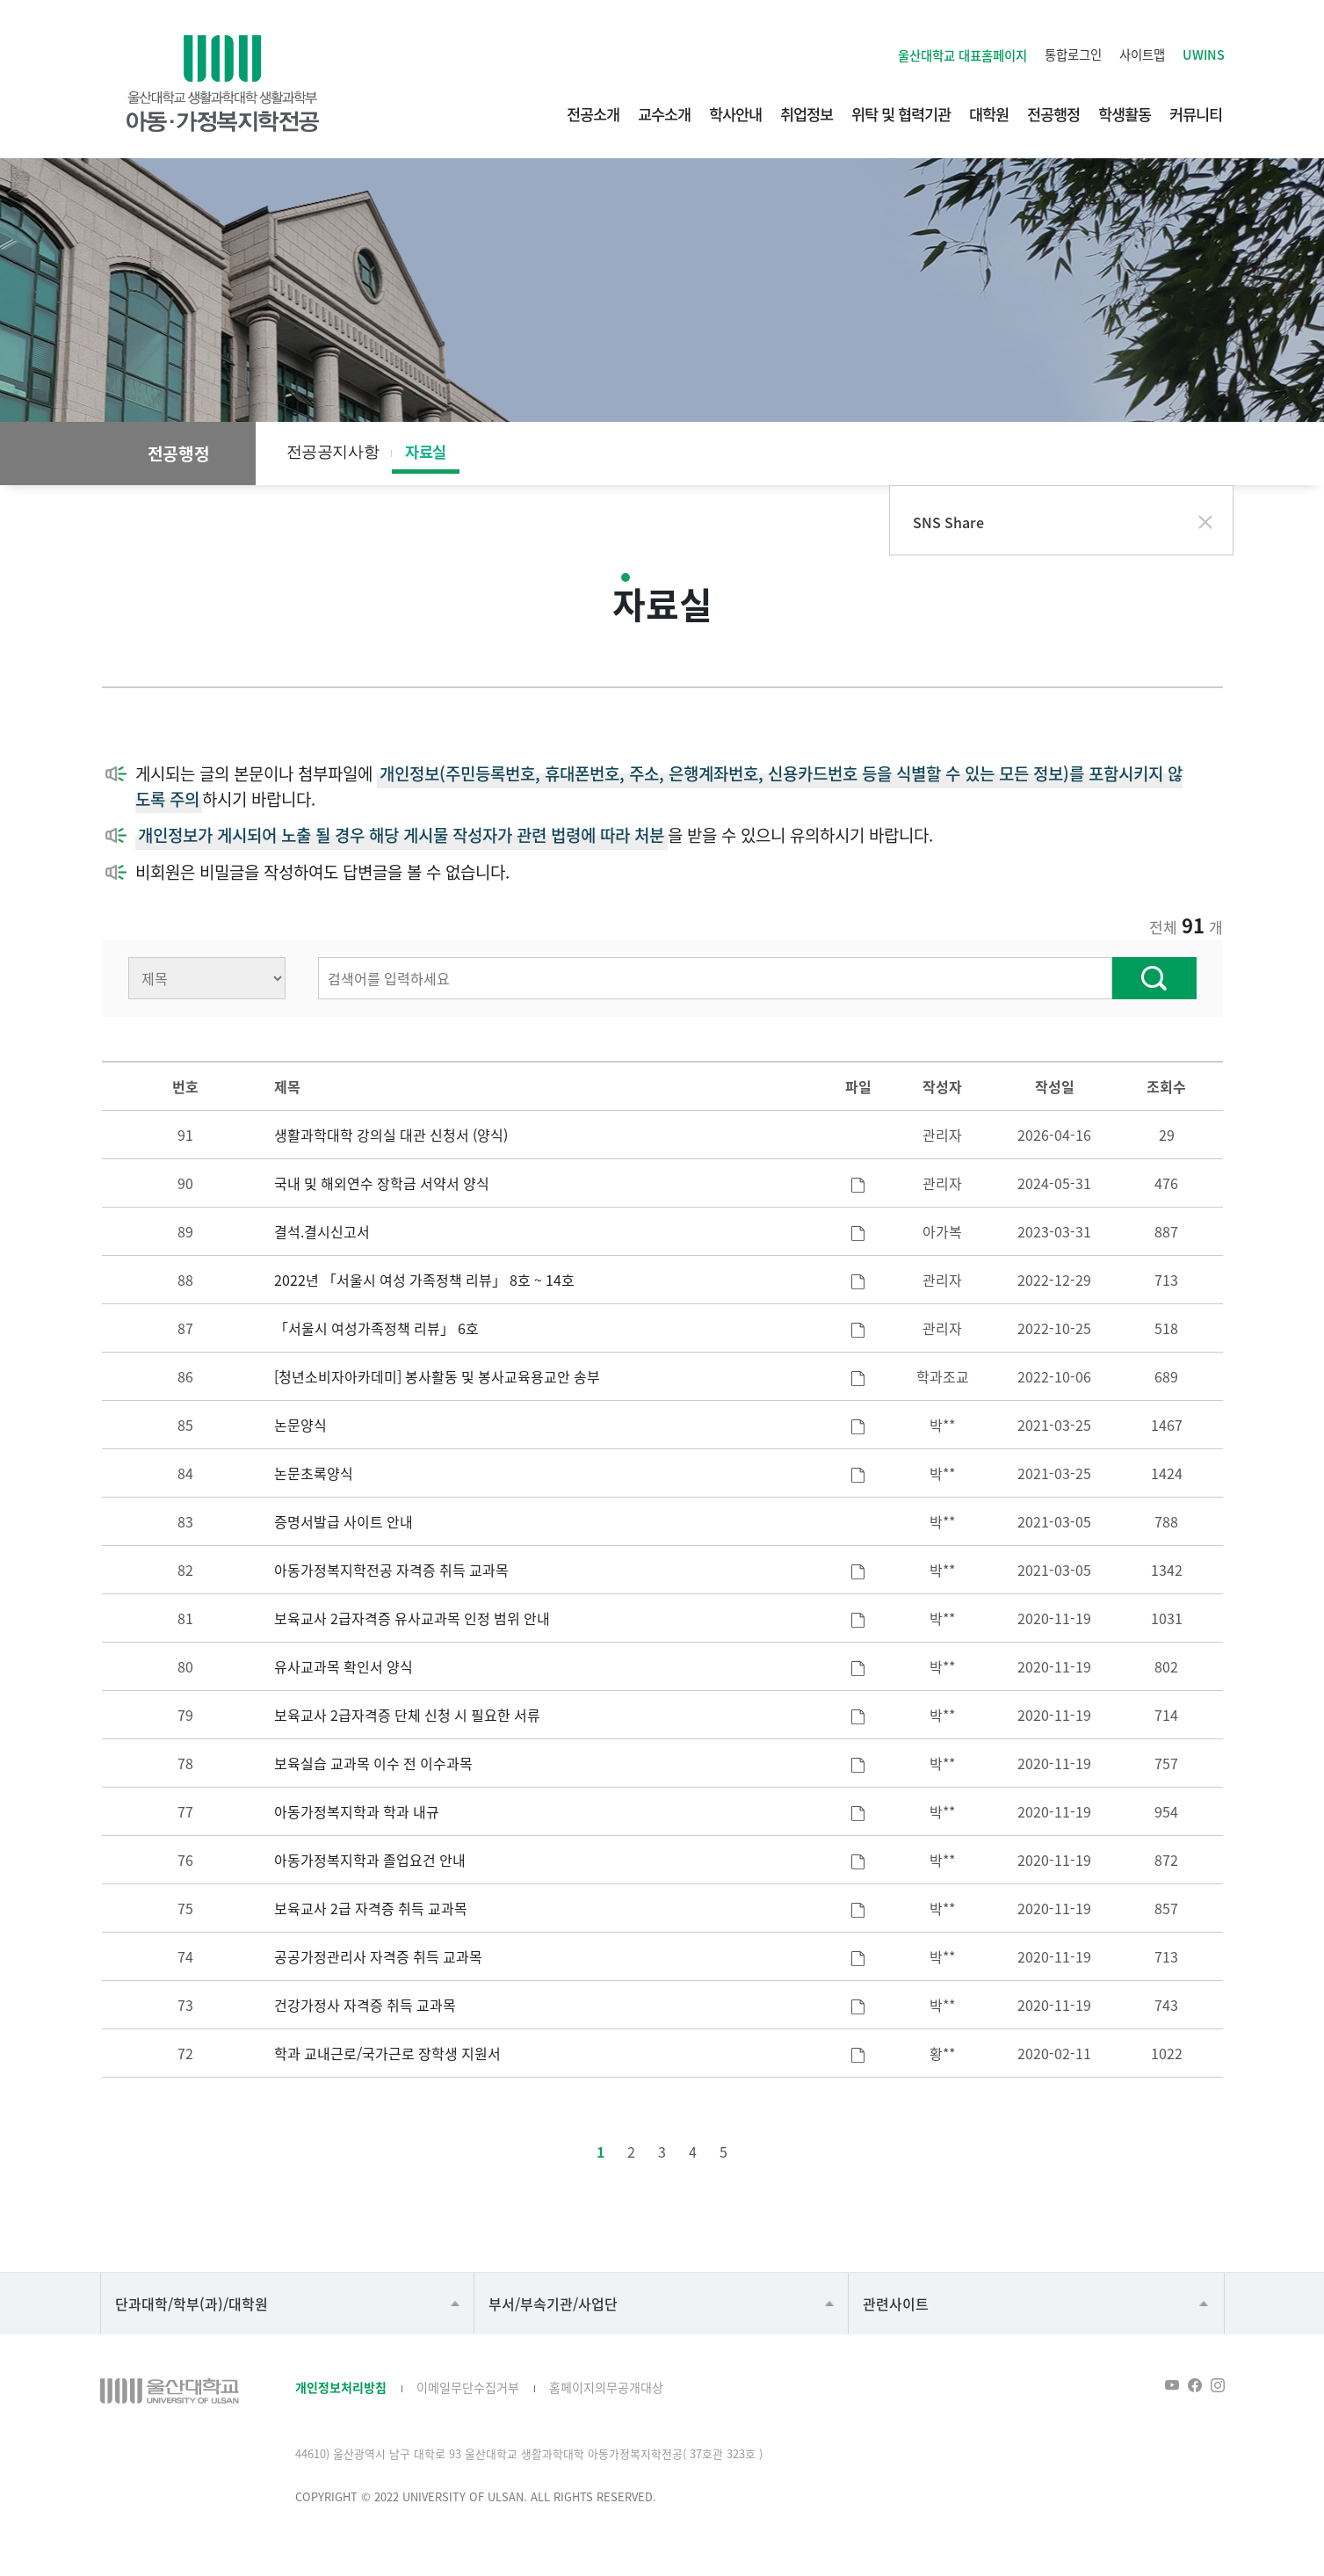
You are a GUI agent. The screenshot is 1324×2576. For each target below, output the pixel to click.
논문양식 (300, 1424)
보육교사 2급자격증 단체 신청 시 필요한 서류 (407, 1714)
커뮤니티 (1195, 114)
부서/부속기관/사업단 (553, 2303)
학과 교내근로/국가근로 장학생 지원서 (387, 2053)
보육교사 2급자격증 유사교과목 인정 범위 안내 (412, 1618)
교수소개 (664, 114)
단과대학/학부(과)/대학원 (191, 2303)
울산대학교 (962, 55)
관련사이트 (896, 2303)
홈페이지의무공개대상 (606, 2387)
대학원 (989, 114)
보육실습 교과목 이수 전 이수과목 (373, 1763)
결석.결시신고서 (322, 1231)
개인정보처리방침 (341, 2387)
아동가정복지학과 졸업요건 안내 (370, 1859)
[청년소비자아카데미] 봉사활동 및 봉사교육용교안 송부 (437, 1376)
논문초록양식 (313, 1473)
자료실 (425, 451)
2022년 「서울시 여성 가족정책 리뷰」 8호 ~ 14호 (424, 1279)
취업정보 (806, 114)
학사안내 (735, 114)
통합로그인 (1073, 54)
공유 (1170, 453)
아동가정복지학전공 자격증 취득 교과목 (391, 1569)
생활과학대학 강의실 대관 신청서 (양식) (391, 1134)
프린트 (1205, 453)
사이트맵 (1142, 54)
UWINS (1204, 54)
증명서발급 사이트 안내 (343, 1521)
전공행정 (1053, 114)
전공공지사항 (333, 452)
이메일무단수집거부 (467, 2387)
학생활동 (1124, 114)
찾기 (1154, 978)
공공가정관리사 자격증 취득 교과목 (378, 1956)
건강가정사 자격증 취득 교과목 (365, 2004)
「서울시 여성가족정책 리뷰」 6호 (376, 1328)
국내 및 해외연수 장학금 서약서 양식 (381, 1183)
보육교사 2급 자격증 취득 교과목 (370, 1908)
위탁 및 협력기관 (901, 114)
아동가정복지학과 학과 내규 (356, 1811)
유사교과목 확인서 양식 (343, 1666)
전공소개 (593, 114)
